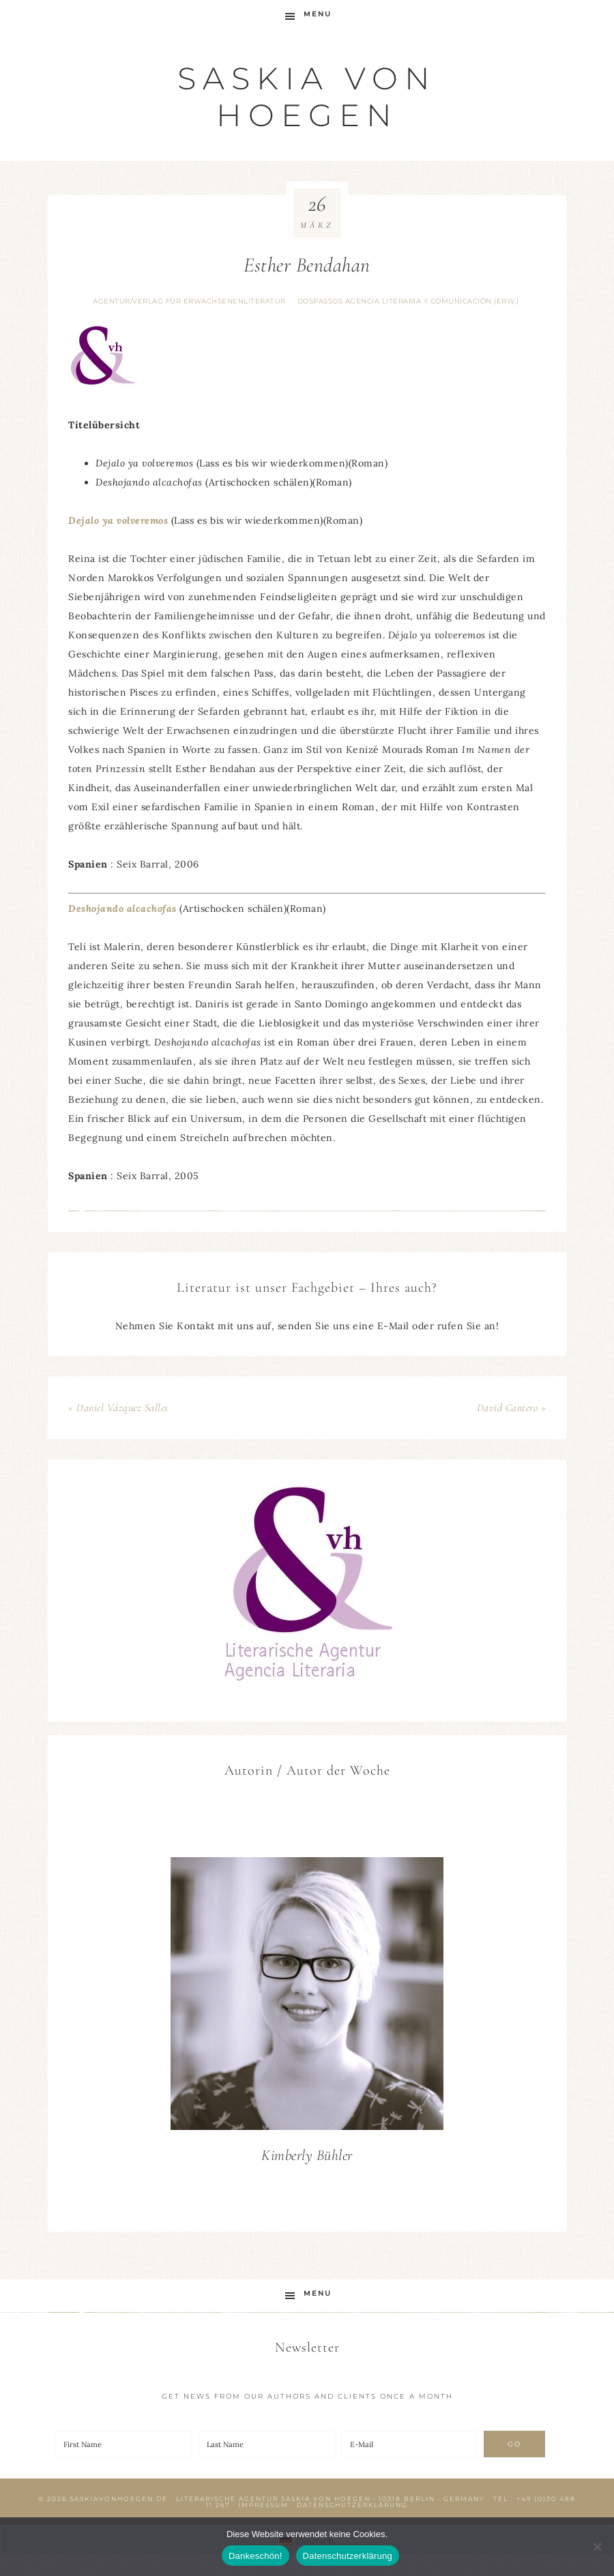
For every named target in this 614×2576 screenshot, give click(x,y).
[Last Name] (266, 2444)
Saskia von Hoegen (307, 96)
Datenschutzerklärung (352, 2504)
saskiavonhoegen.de (119, 2498)
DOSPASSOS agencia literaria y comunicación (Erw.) (408, 301)
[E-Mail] (409, 2444)
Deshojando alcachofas (122, 908)
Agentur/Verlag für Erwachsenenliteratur (189, 301)
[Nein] (597, 2546)
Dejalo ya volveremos (118, 520)
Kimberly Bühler (307, 2155)
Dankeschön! (255, 2556)
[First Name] (123, 2444)
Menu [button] (318, 14)
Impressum (263, 2504)
